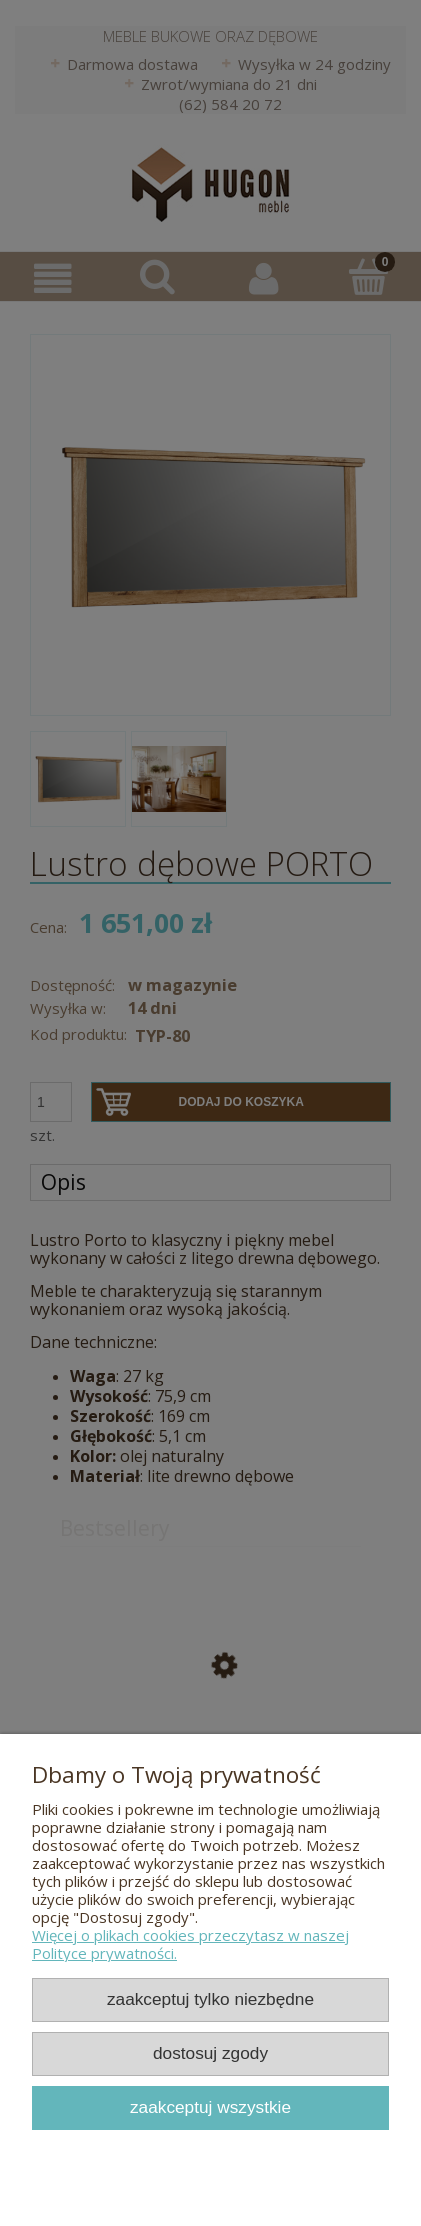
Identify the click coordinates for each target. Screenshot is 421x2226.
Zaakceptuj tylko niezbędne (210, 1999)
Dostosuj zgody (210, 2053)
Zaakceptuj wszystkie (210, 2107)
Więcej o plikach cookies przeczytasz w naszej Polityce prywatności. (190, 1944)
